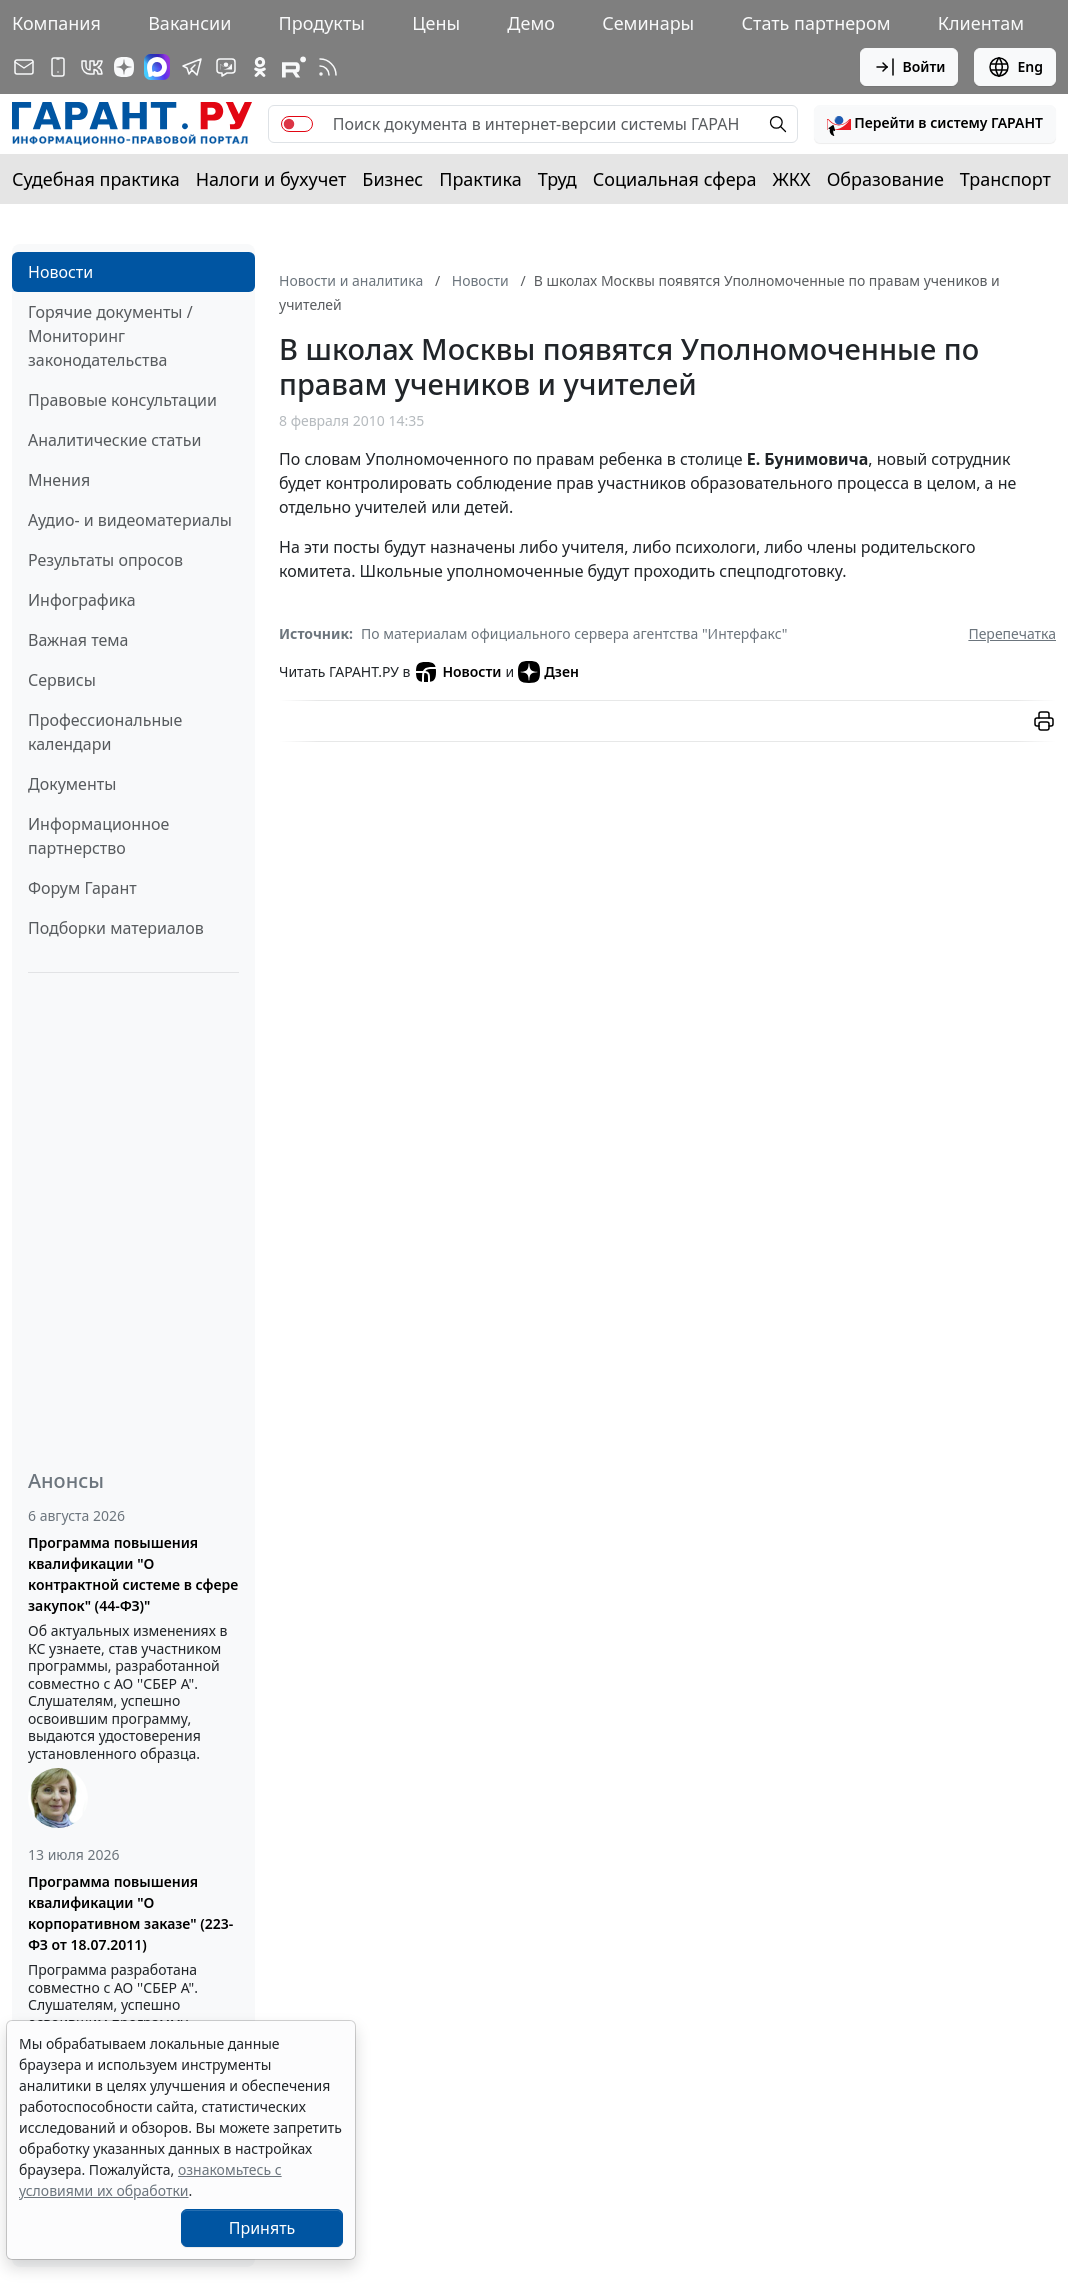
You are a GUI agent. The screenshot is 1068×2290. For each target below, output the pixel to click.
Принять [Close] (262, 2228)
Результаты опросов (105, 560)
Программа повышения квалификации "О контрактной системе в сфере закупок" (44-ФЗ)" (133, 1574)
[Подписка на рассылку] (24, 67)
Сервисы (62, 680)
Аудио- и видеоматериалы (130, 520)
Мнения (59, 480)
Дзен (548, 672)
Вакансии (189, 23)
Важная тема (78, 640)
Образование (885, 179)
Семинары (648, 23)
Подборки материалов (116, 928)
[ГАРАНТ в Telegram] (192, 67)
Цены (436, 23)
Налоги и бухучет (271, 179)
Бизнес (392, 179)
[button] (935, 124)
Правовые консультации (122, 400)
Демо (531, 23)
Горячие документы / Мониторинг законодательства (110, 336)
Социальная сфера (675, 179)
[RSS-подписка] (328, 67)
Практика (480, 179)
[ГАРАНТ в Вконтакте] (92, 67)
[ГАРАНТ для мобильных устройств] (58, 67)
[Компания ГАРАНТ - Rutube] (294, 67)
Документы (72, 784)
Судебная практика (96, 179)
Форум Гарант (82, 888)
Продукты (322, 23)
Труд (557, 179)
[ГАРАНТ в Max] (157, 67)
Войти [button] (909, 67)
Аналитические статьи (114, 440)
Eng (1015, 67)
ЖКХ (792, 179)
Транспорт (1005, 179)
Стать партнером (816, 23)
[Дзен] (124, 67)
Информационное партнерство (98, 836)
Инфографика (82, 600)
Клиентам (981, 23)
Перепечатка (1012, 633)
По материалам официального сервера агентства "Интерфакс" (574, 633)
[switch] (297, 124)
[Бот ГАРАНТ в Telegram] (226, 67)
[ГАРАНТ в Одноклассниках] (260, 67)
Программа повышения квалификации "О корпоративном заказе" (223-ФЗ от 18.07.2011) (130, 1913)
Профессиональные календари (105, 732)
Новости (60, 272)
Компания (56, 23)
